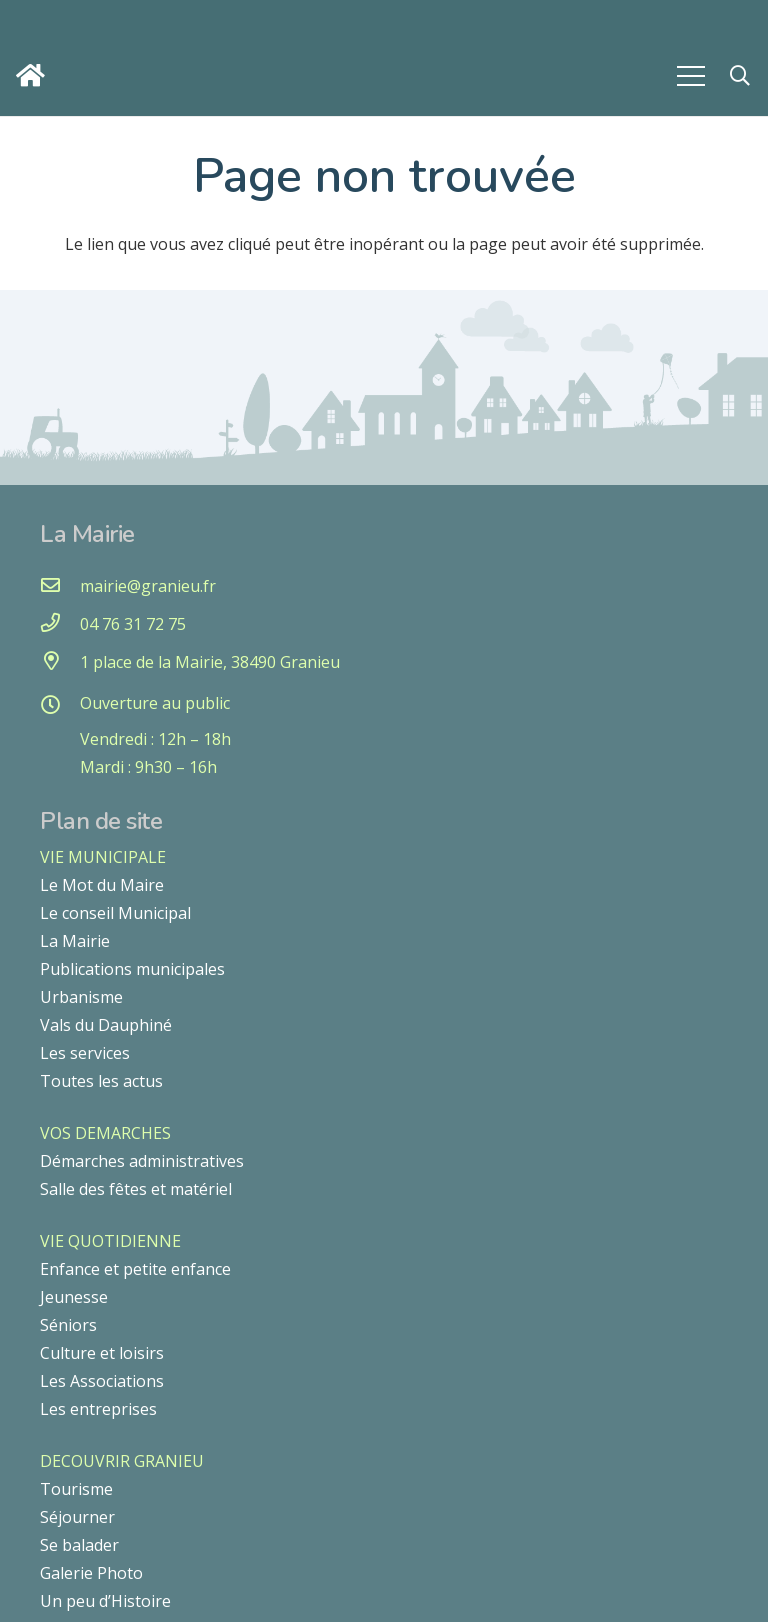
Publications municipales (132, 969)
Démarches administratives (142, 1161)
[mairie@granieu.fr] (60, 586)
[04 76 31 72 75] (60, 624)
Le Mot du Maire (102, 885)
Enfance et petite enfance (135, 1269)
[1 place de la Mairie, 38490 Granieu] (60, 662)
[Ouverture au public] (60, 706)
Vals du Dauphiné (106, 1025)
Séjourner (77, 1517)
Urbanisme (81, 997)
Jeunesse (74, 1297)
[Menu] (691, 76)
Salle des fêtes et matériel (136, 1189)
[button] (740, 76)
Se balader (79, 1545)
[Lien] (35, 75)
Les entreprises (98, 1409)
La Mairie (75, 941)
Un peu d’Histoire (105, 1601)
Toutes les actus (101, 1081)
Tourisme (76, 1489)
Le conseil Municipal (115, 913)
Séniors (68, 1325)
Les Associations (102, 1381)
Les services (85, 1053)
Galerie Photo (91, 1573)
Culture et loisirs (102, 1353)
